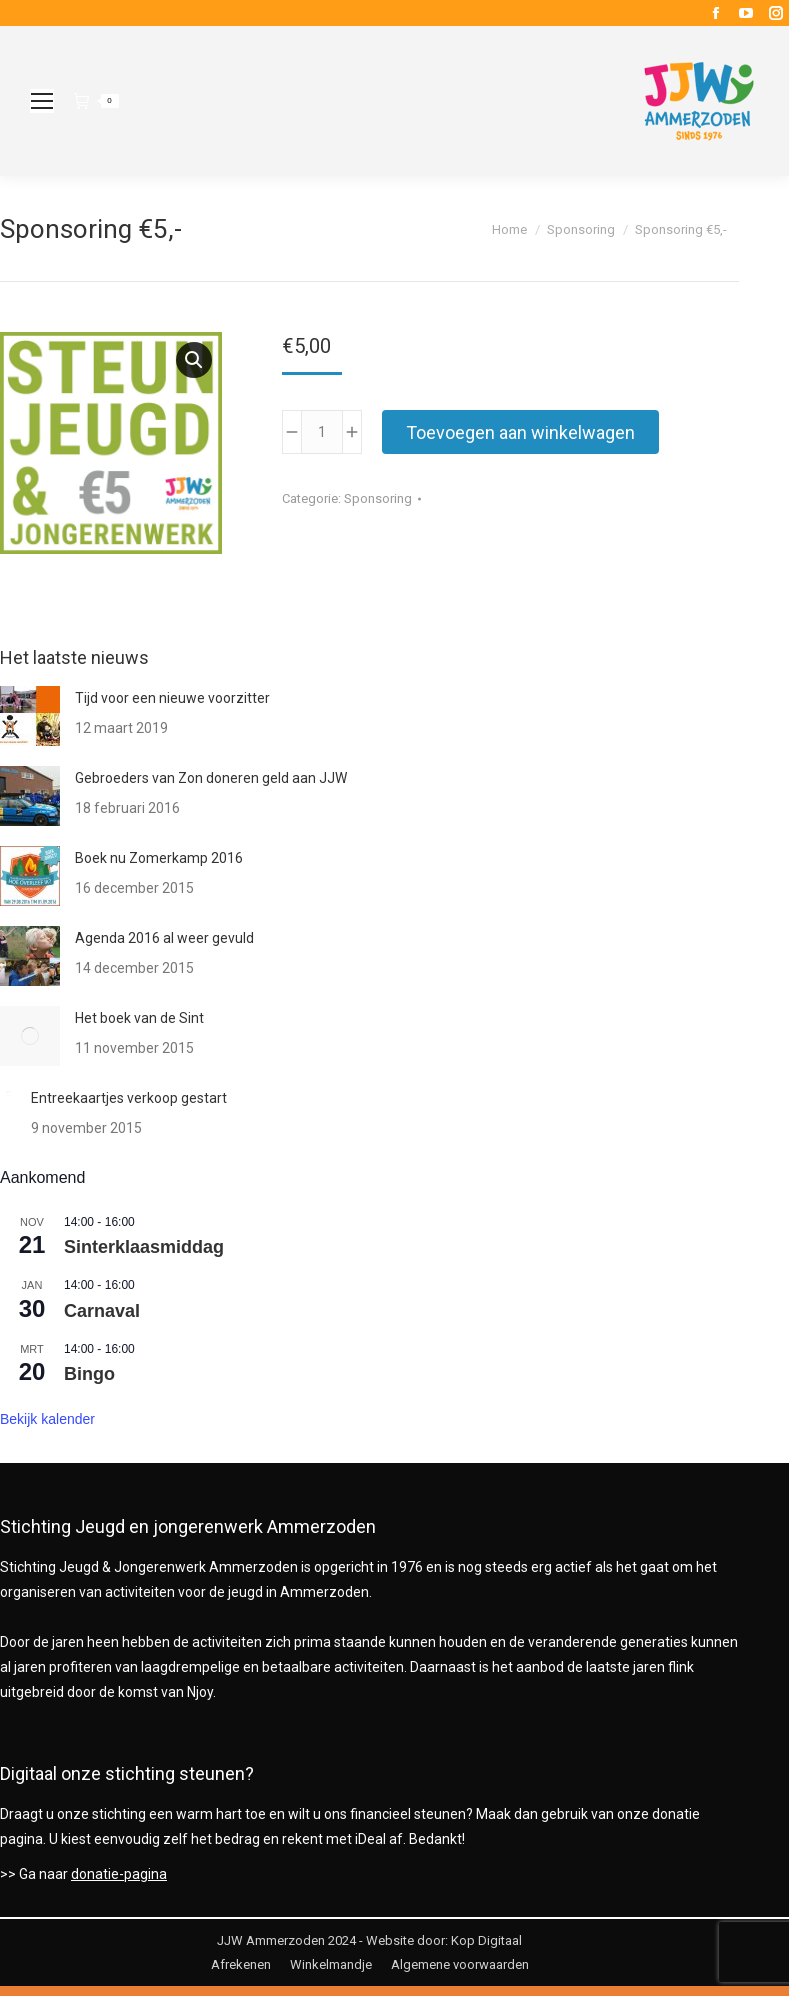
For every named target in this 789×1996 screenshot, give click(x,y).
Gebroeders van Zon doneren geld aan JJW (211, 778)
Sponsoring (378, 498)
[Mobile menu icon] (42, 101)
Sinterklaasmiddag (144, 1247)
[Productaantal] (322, 432)
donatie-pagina (119, 1874)
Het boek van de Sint (139, 1018)
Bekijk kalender (47, 1419)
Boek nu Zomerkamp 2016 (159, 858)
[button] (194, 360)
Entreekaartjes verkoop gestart (129, 1098)
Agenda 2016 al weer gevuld (164, 938)
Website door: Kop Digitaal (444, 1940)
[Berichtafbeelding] (30, 716)
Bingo (89, 1374)
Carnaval (102, 1311)
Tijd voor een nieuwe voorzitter (172, 698)
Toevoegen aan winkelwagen (520, 432)
